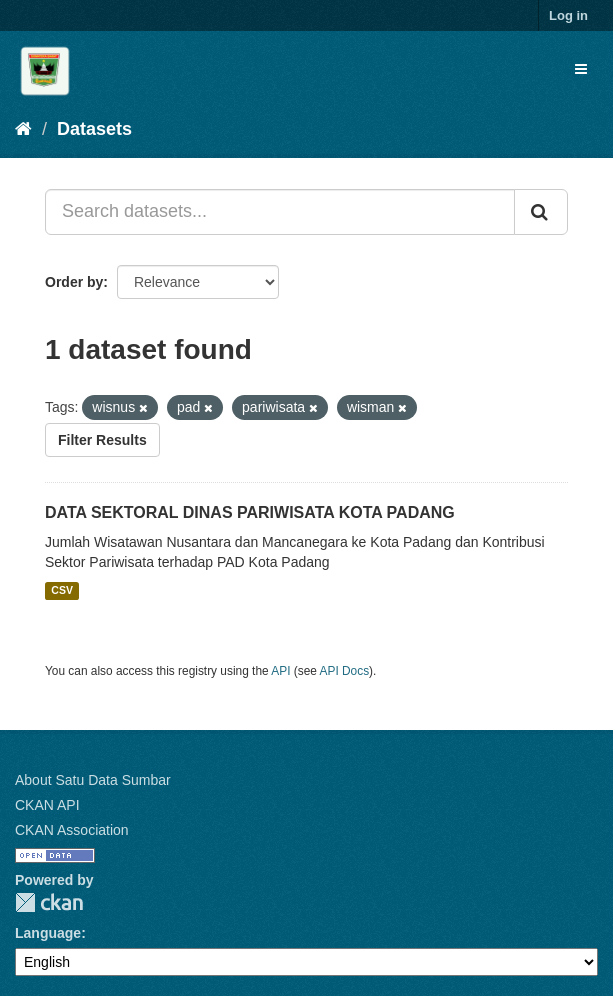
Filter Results (102, 440)
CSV (62, 591)
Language (48, 933)
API (280, 671)
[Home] (23, 129)
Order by (74, 282)
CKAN (49, 902)
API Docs (345, 671)
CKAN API (47, 805)
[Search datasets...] (280, 212)
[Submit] (541, 212)
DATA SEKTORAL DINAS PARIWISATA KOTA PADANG (250, 512)
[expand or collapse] (581, 69)
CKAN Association (72, 830)
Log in (568, 15)
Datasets (94, 129)
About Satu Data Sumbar (93, 780)
